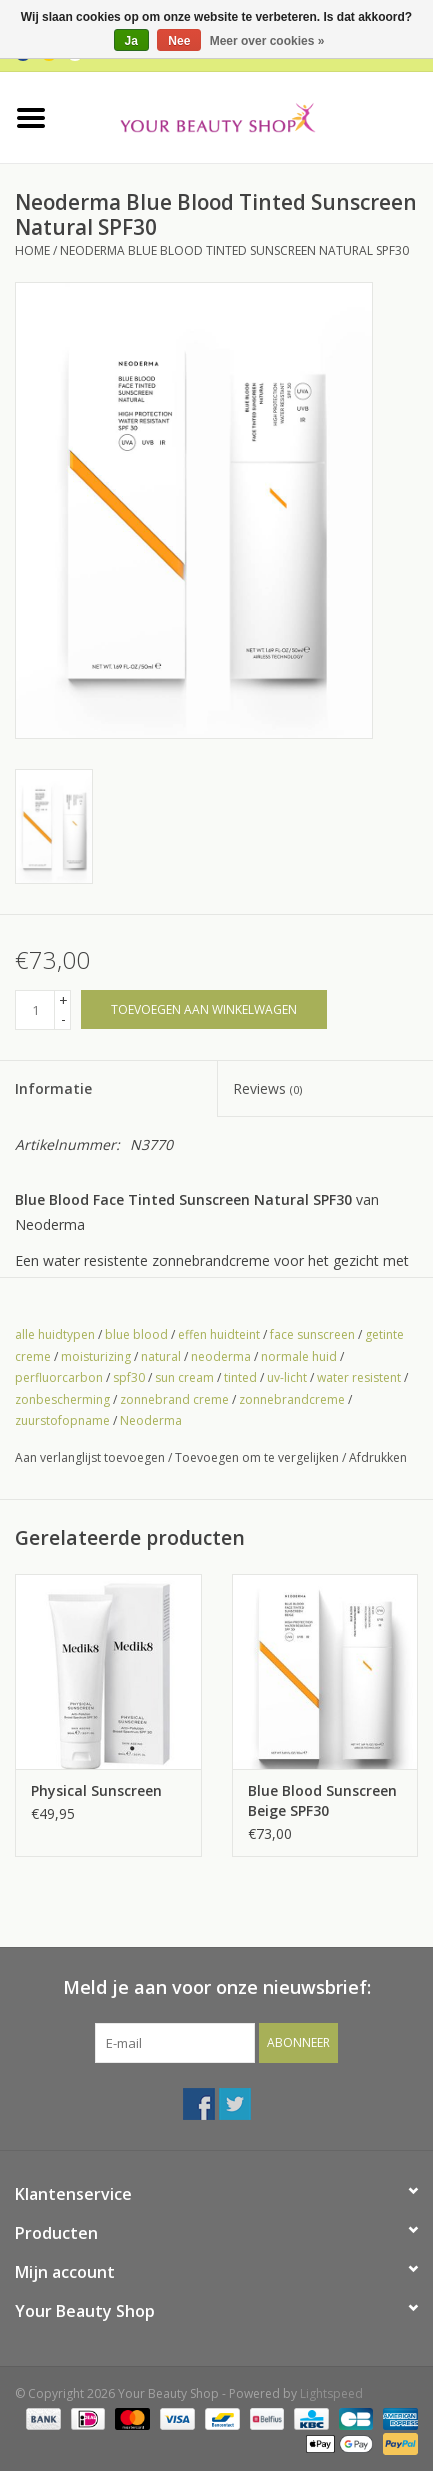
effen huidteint (219, 1334)
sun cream (184, 1377)
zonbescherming (62, 1399)
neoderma (221, 1356)
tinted (240, 1377)
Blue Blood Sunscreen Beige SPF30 (322, 1800)
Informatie (53, 1088)
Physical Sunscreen (96, 1790)
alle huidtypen (55, 1334)
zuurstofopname (62, 1420)
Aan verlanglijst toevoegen (90, 1457)
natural (161, 1356)
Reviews (267, 1088)
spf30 (129, 1377)
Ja (131, 41)
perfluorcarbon (59, 1377)
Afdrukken (378, 1457)
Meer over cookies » (267, 41)
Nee (179, 41)
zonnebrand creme (174, 1399)
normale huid (299, 1356)
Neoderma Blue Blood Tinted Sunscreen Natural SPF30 (234, 250)
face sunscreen (312, 1334)
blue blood (136, 1334)
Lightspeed (331, 2393)
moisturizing (96, 1356)
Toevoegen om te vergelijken (258, 1457)
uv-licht (287, 1377)
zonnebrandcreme (292, 1399)
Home (32, 250)
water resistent (359, 1377)
